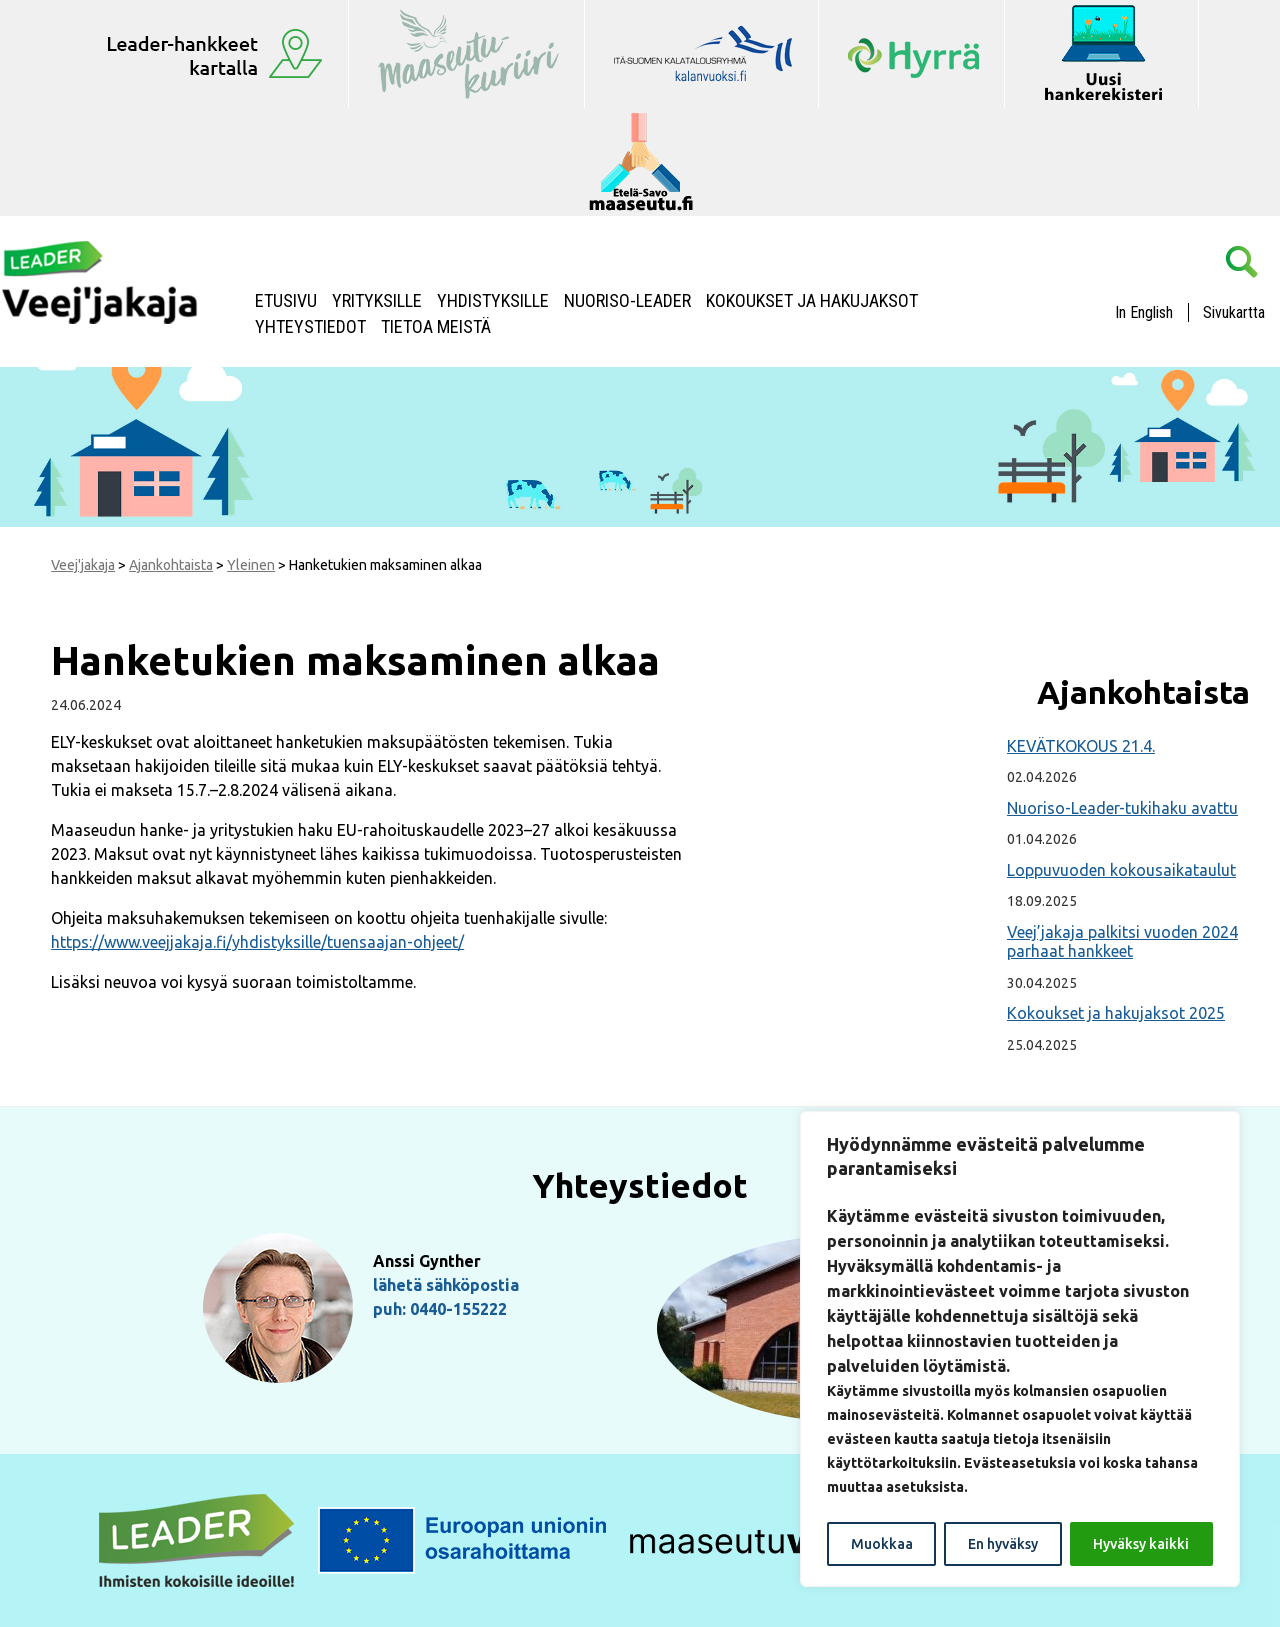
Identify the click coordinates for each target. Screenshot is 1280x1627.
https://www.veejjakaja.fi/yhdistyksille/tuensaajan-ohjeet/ (257, 942)
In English (1144, 312)
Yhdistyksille (493, 301)
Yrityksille (377, 301)
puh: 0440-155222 (440, 1309)
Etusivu (286, 301)
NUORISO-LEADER (627, 301)
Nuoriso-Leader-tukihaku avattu (1122, 808)
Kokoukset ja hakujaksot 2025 (1116, 1013)
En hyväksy (1003, 1544)
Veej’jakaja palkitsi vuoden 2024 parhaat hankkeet (1122, 941)
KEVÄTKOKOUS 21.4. (1081, 746)
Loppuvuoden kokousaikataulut (1121, 870)
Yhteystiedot (310, 327)
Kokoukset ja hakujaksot (812, 301)
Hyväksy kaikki (1141, 1544)
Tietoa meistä (436, 327)
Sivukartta (1234, 312)
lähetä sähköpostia (446, 1285)
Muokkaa (882, 1544)
